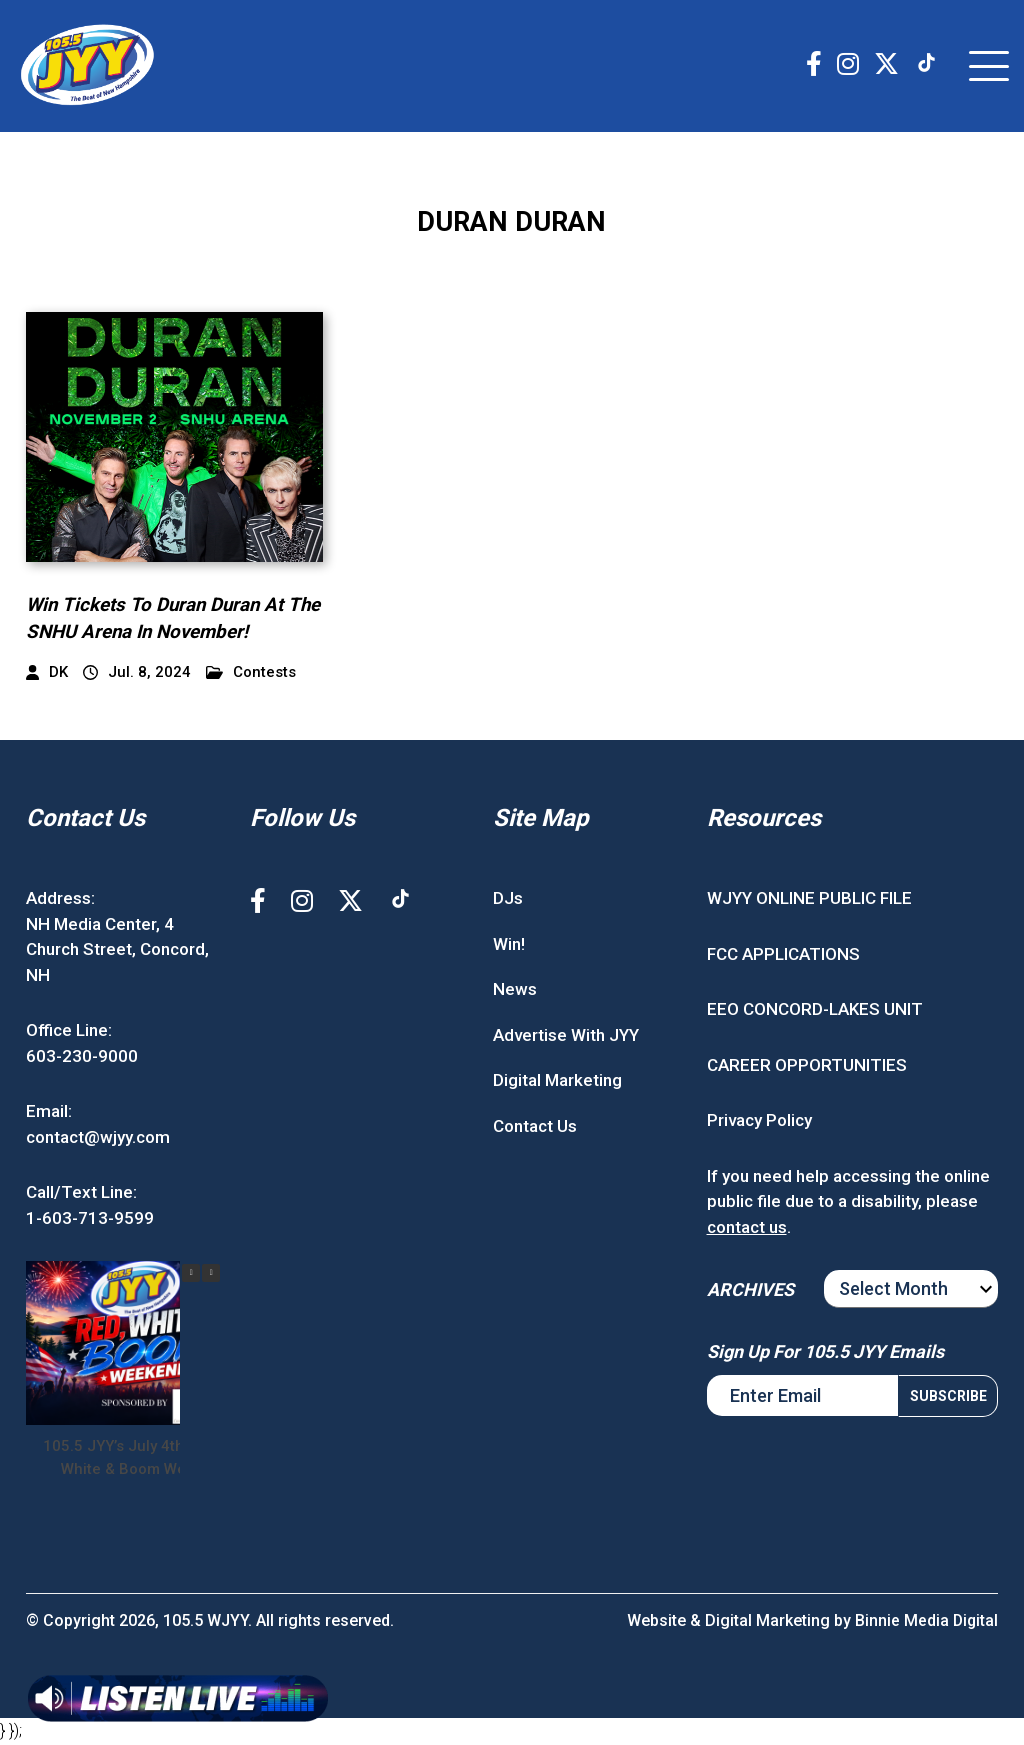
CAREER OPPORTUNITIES (807, 1067)
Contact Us (535, 1128)
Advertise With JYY (566, 1037)
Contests (251, 675)
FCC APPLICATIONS (783, 956)
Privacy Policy (759, 1123)
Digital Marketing (557, 1083)
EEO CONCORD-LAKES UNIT (815, 1012)
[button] (211, 1276)
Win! (509, 946)
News (515, 992)
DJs (508, 901)
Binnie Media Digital (925, 1622)
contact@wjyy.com (98, 1139)
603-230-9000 (82, 1058)
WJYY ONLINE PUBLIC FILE (809, 901)
